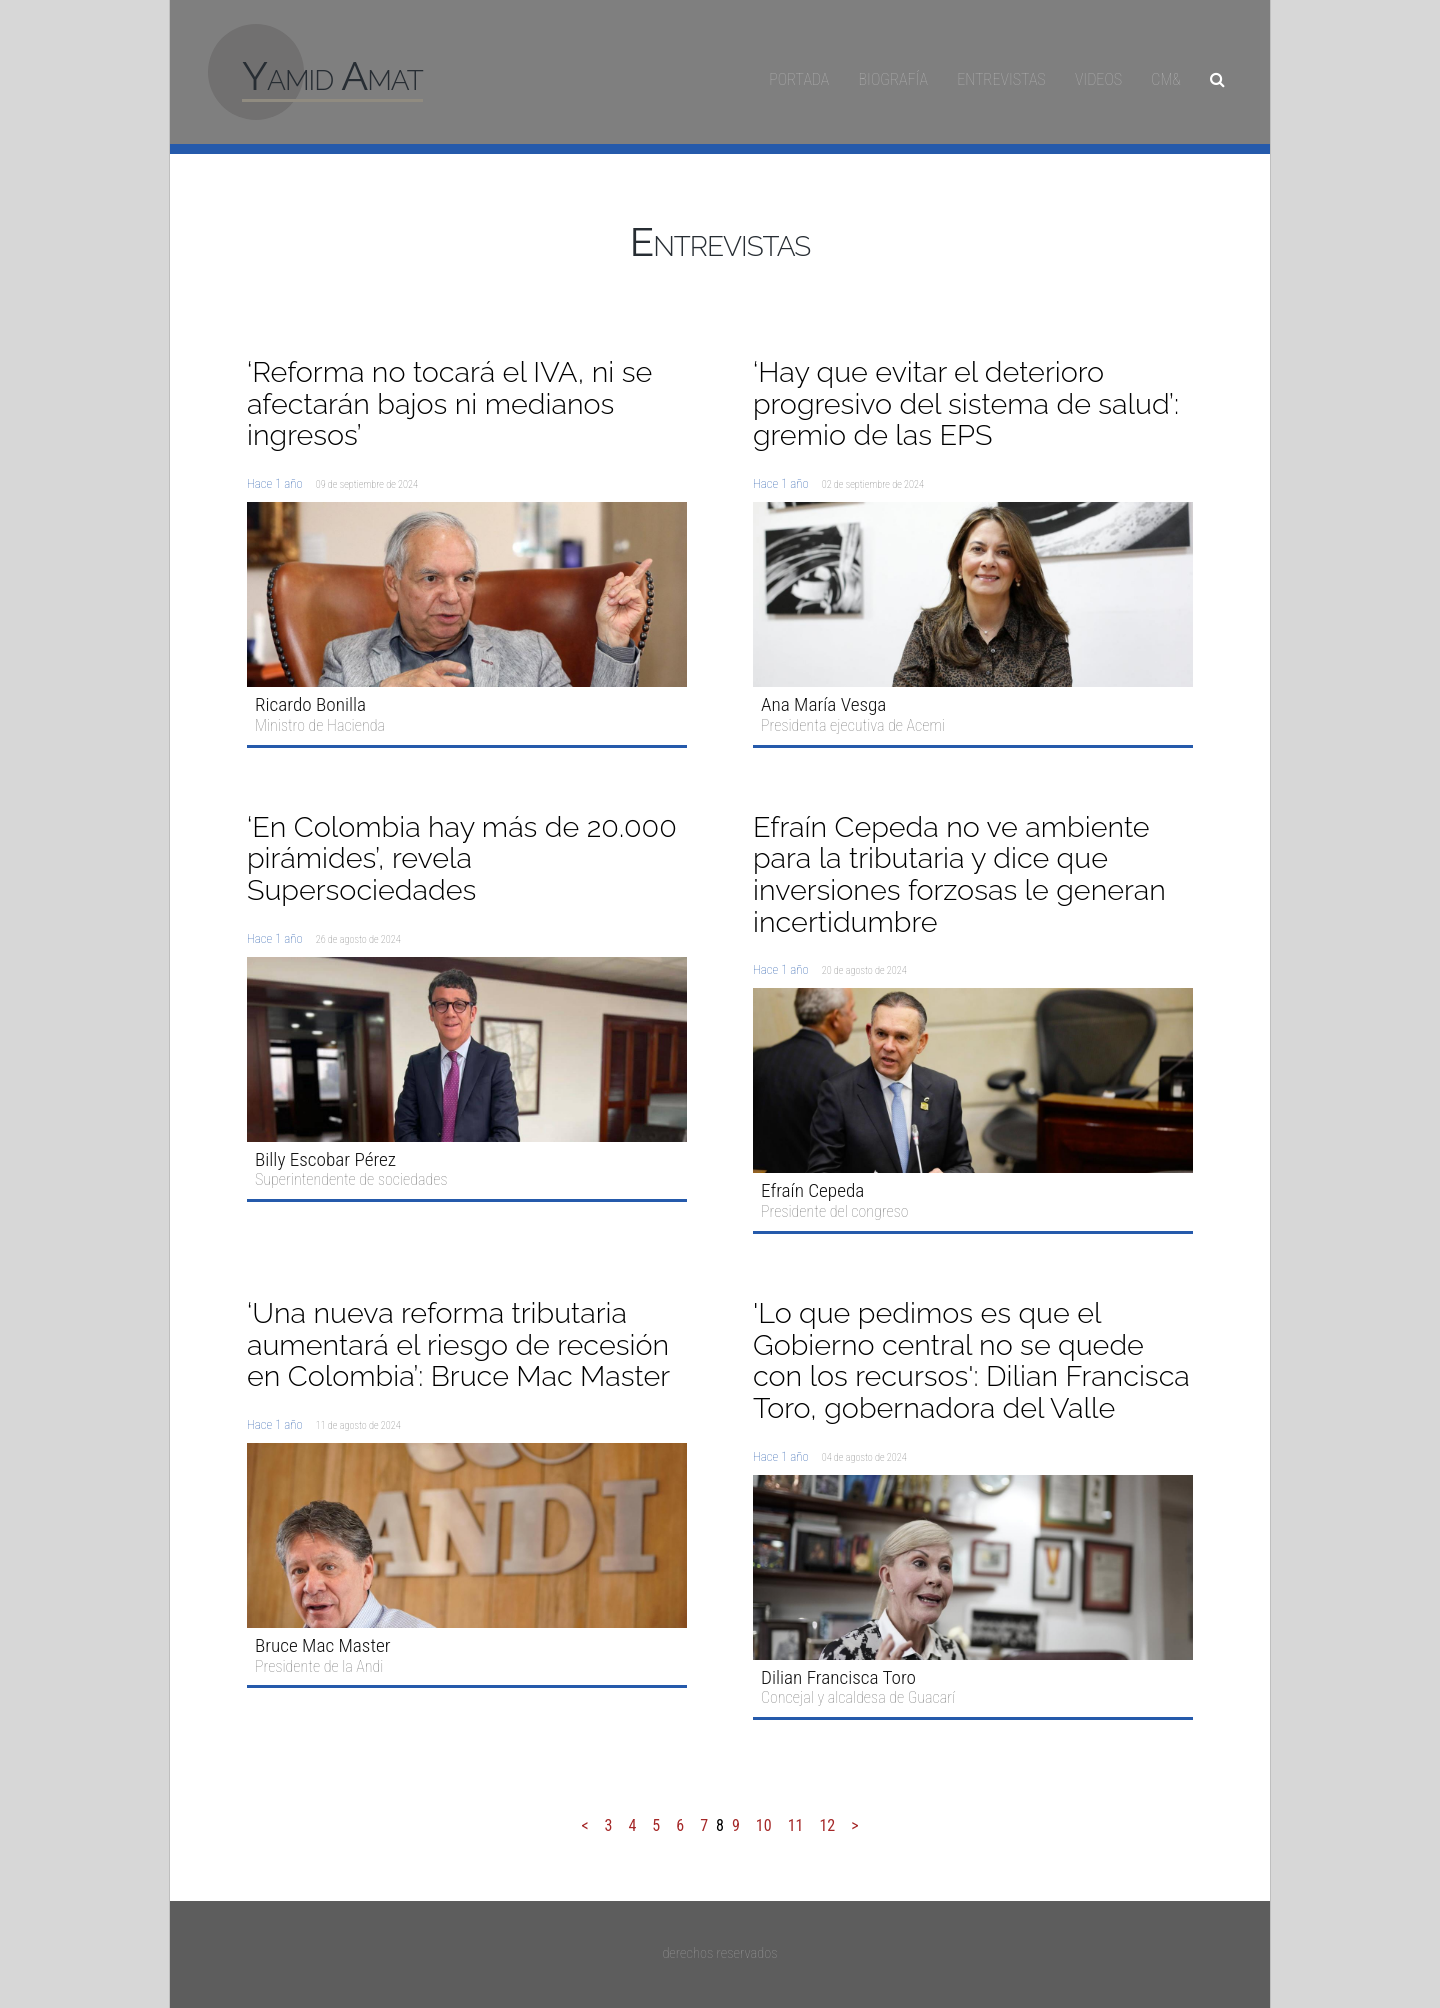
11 (796, 1825)
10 (764, 1825)
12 (827, 1825)
